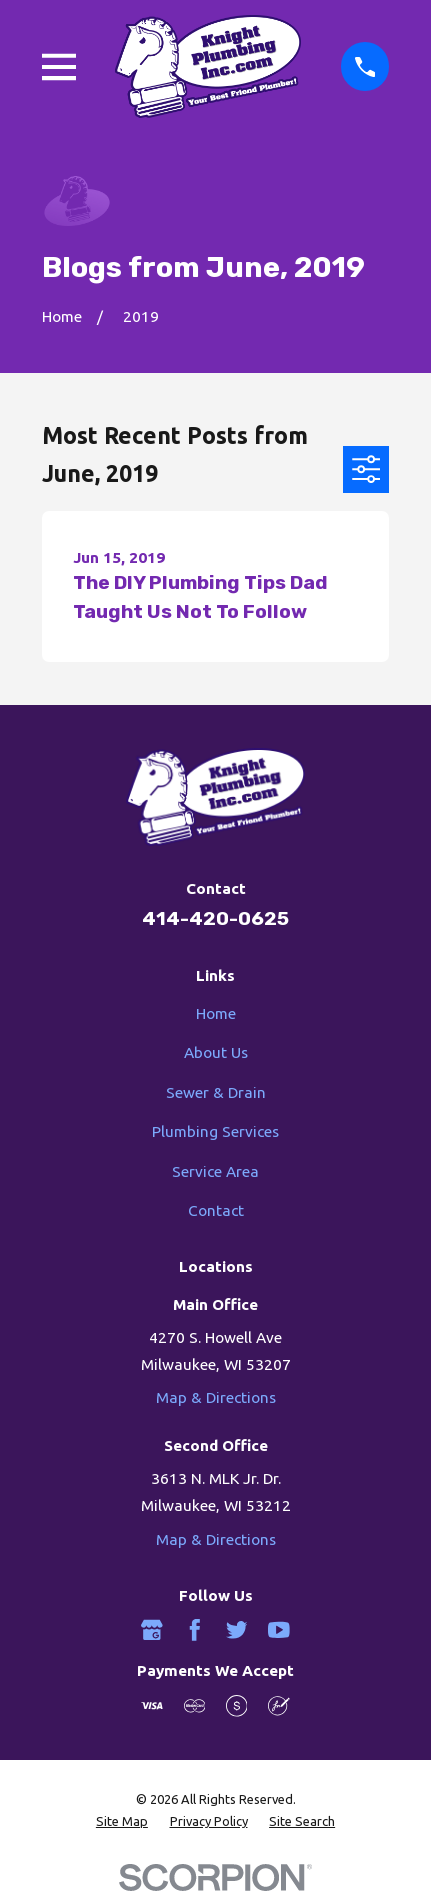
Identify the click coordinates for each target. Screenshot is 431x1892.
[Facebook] (195, 1630)
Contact (216, 1210)
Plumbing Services (215, 1131)
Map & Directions (216, 1397)
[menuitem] (122, 1821)
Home (216, 1013)
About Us (216, 1052)
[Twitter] (237, 1630)
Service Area (215, 1171)
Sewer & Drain (216, 1092)
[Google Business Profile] (152, 1630)
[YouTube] (279, 1630)
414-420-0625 (215, 918)
